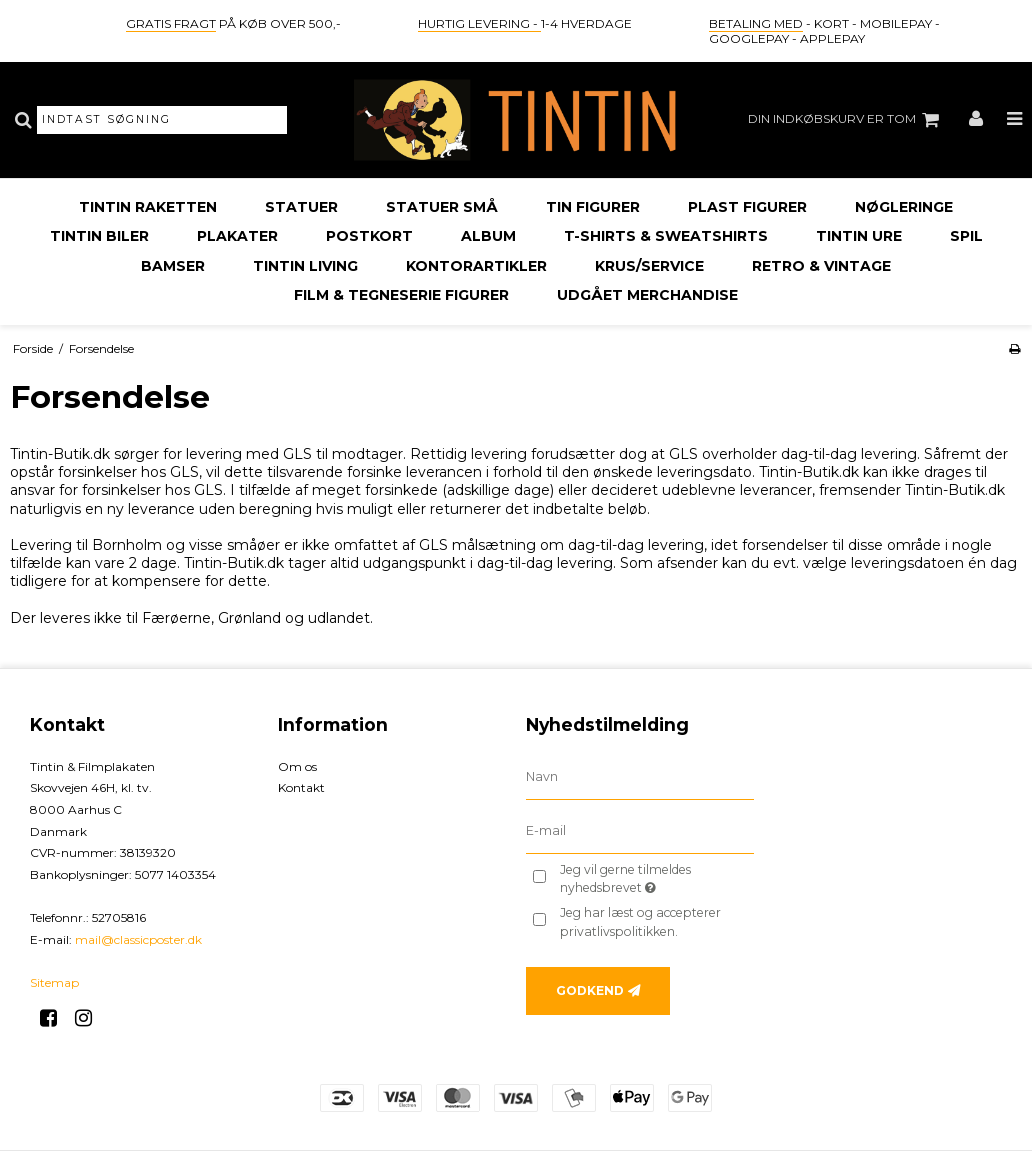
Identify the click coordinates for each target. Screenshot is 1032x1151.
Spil (966, 236)
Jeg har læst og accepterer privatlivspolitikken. (640, 921)
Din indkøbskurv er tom (846, 120)
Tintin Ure (859, 236)
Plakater (237, 236)
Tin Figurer (593, 207)
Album (488, 236)
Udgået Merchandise (647, 295)
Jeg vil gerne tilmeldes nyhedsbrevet (655, 878)
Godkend (590, 990)
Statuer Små (442, 207)
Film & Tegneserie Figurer (401, 295)
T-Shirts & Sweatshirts (666, 236)
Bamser (173, 266)
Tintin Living (305, 266)
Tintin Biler (99, 236)
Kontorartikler (476, 266)
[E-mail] (640, 830)
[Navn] (640, 776)
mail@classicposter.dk (138, 939)
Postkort (369, 236)
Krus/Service (649, 266)
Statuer (301, 207)
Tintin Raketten (148, 207)
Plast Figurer (747, 207)
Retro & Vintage (821, 266)
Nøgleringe (904, 207)
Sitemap (54, 982)
